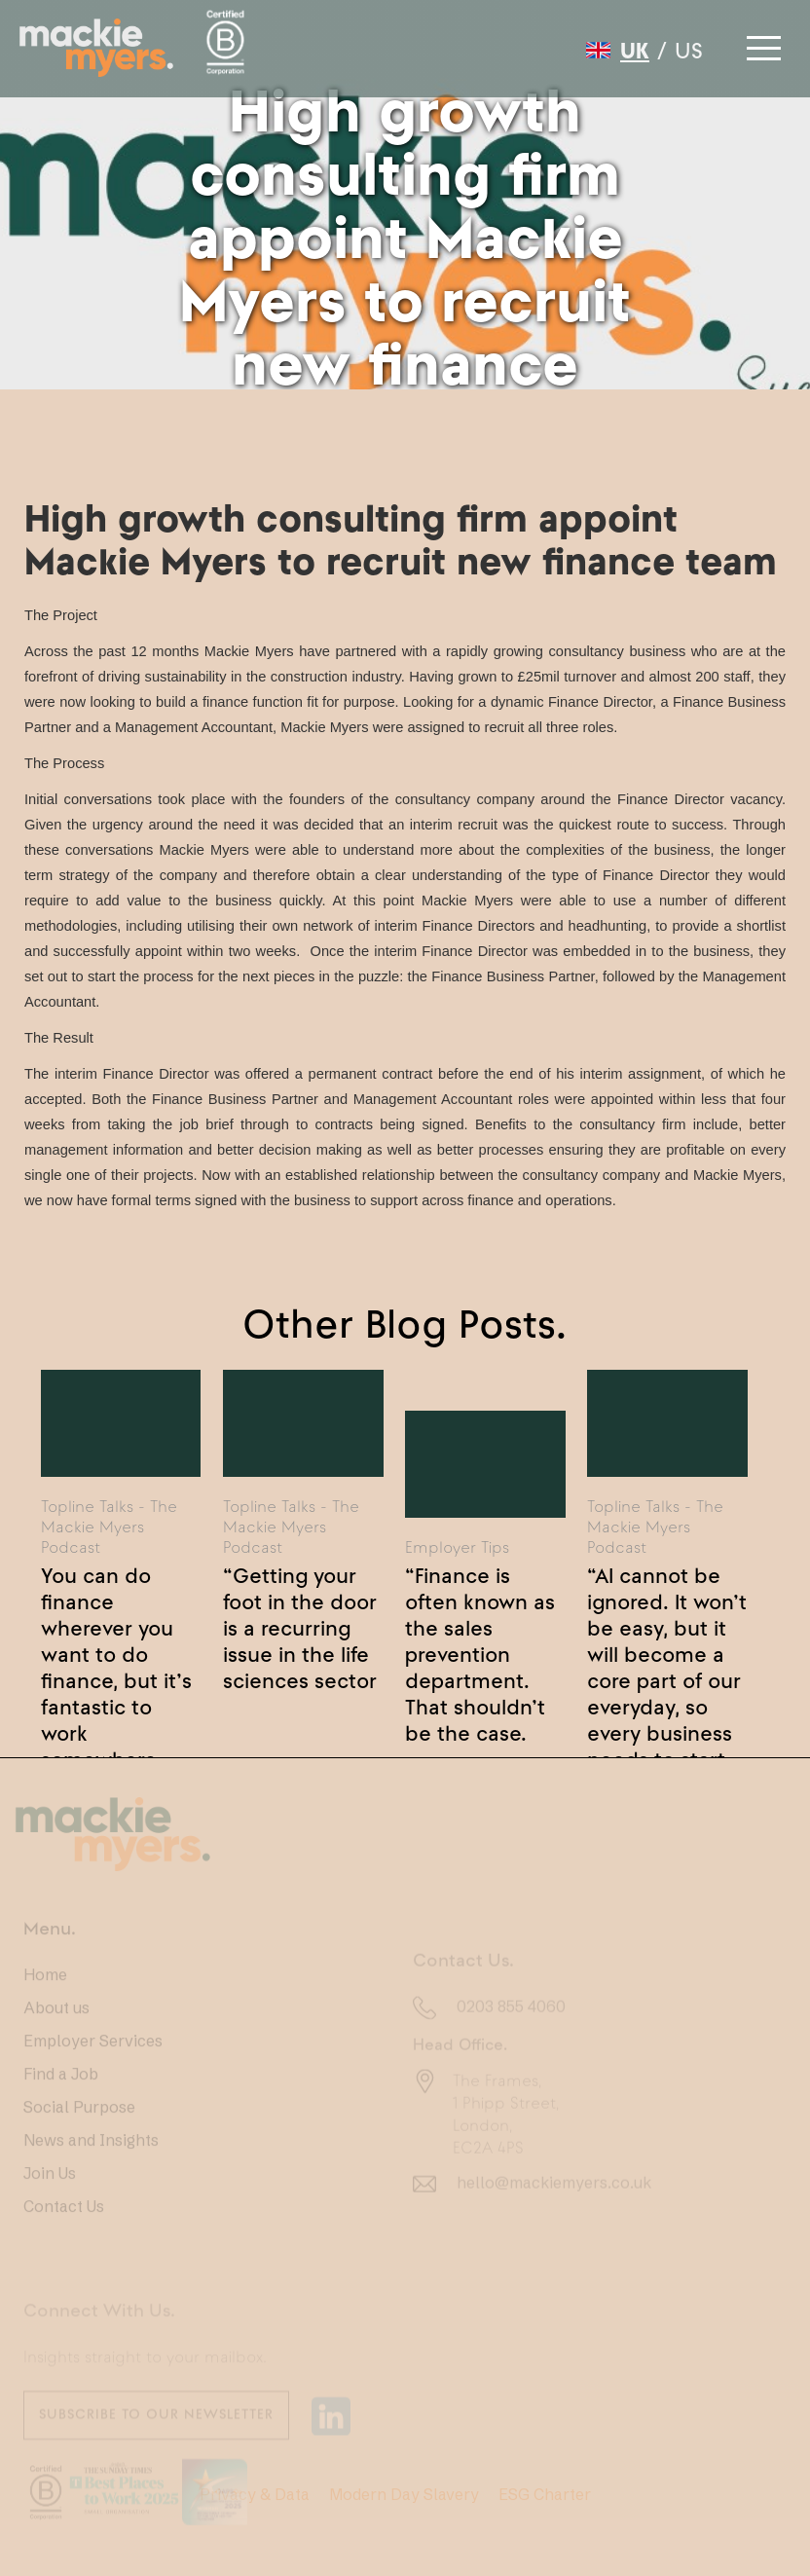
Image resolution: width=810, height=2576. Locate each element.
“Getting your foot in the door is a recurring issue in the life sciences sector (300, 1611)
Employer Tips (457, 1547)
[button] (761, 43)
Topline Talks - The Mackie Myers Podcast (109, 1526)
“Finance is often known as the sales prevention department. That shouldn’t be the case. (480, 1611)
